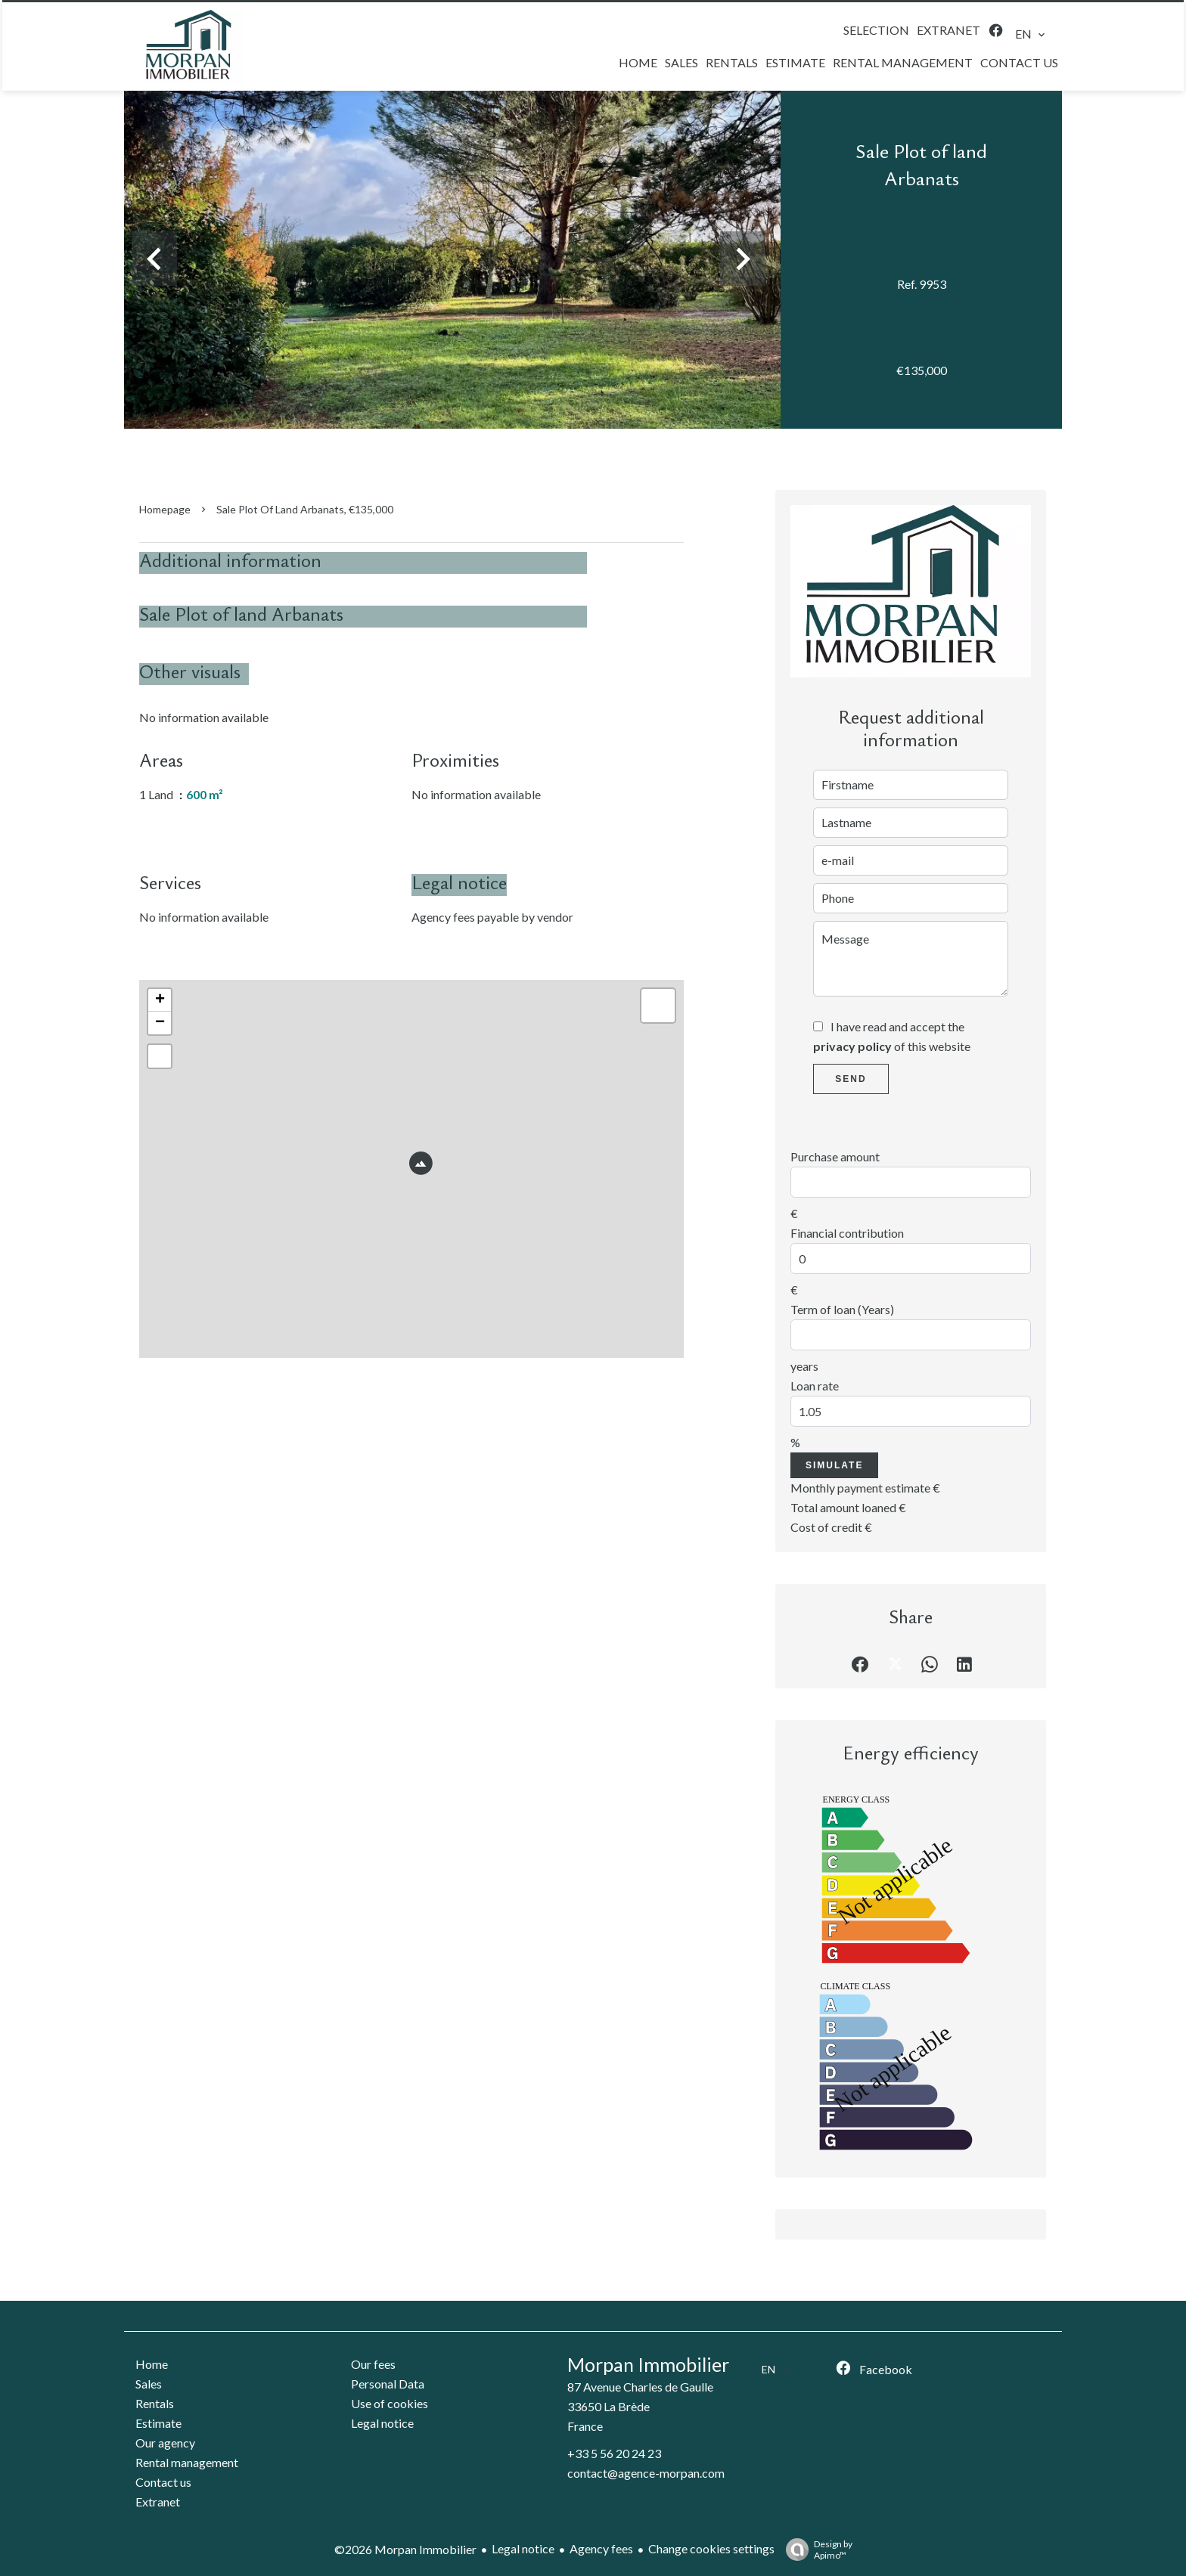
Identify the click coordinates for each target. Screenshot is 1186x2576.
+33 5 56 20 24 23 (614, 2453)
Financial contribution (847, 1233)
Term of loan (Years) (842, 1309)
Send (850, 1079)
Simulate (834, 1465)
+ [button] (160, 1000)
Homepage (165, 509)
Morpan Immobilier (648, 2364)
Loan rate (814, 1385)
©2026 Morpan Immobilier (405, 2549)
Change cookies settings (711, 2548)
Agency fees (601, 2548)
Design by (815, 2549)
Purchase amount (835, 1156)
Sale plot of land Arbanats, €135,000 (304, 509)
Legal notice (523, 2548)
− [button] (160, 1023)
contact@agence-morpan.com (646, 2473)
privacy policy (852, 1046)
